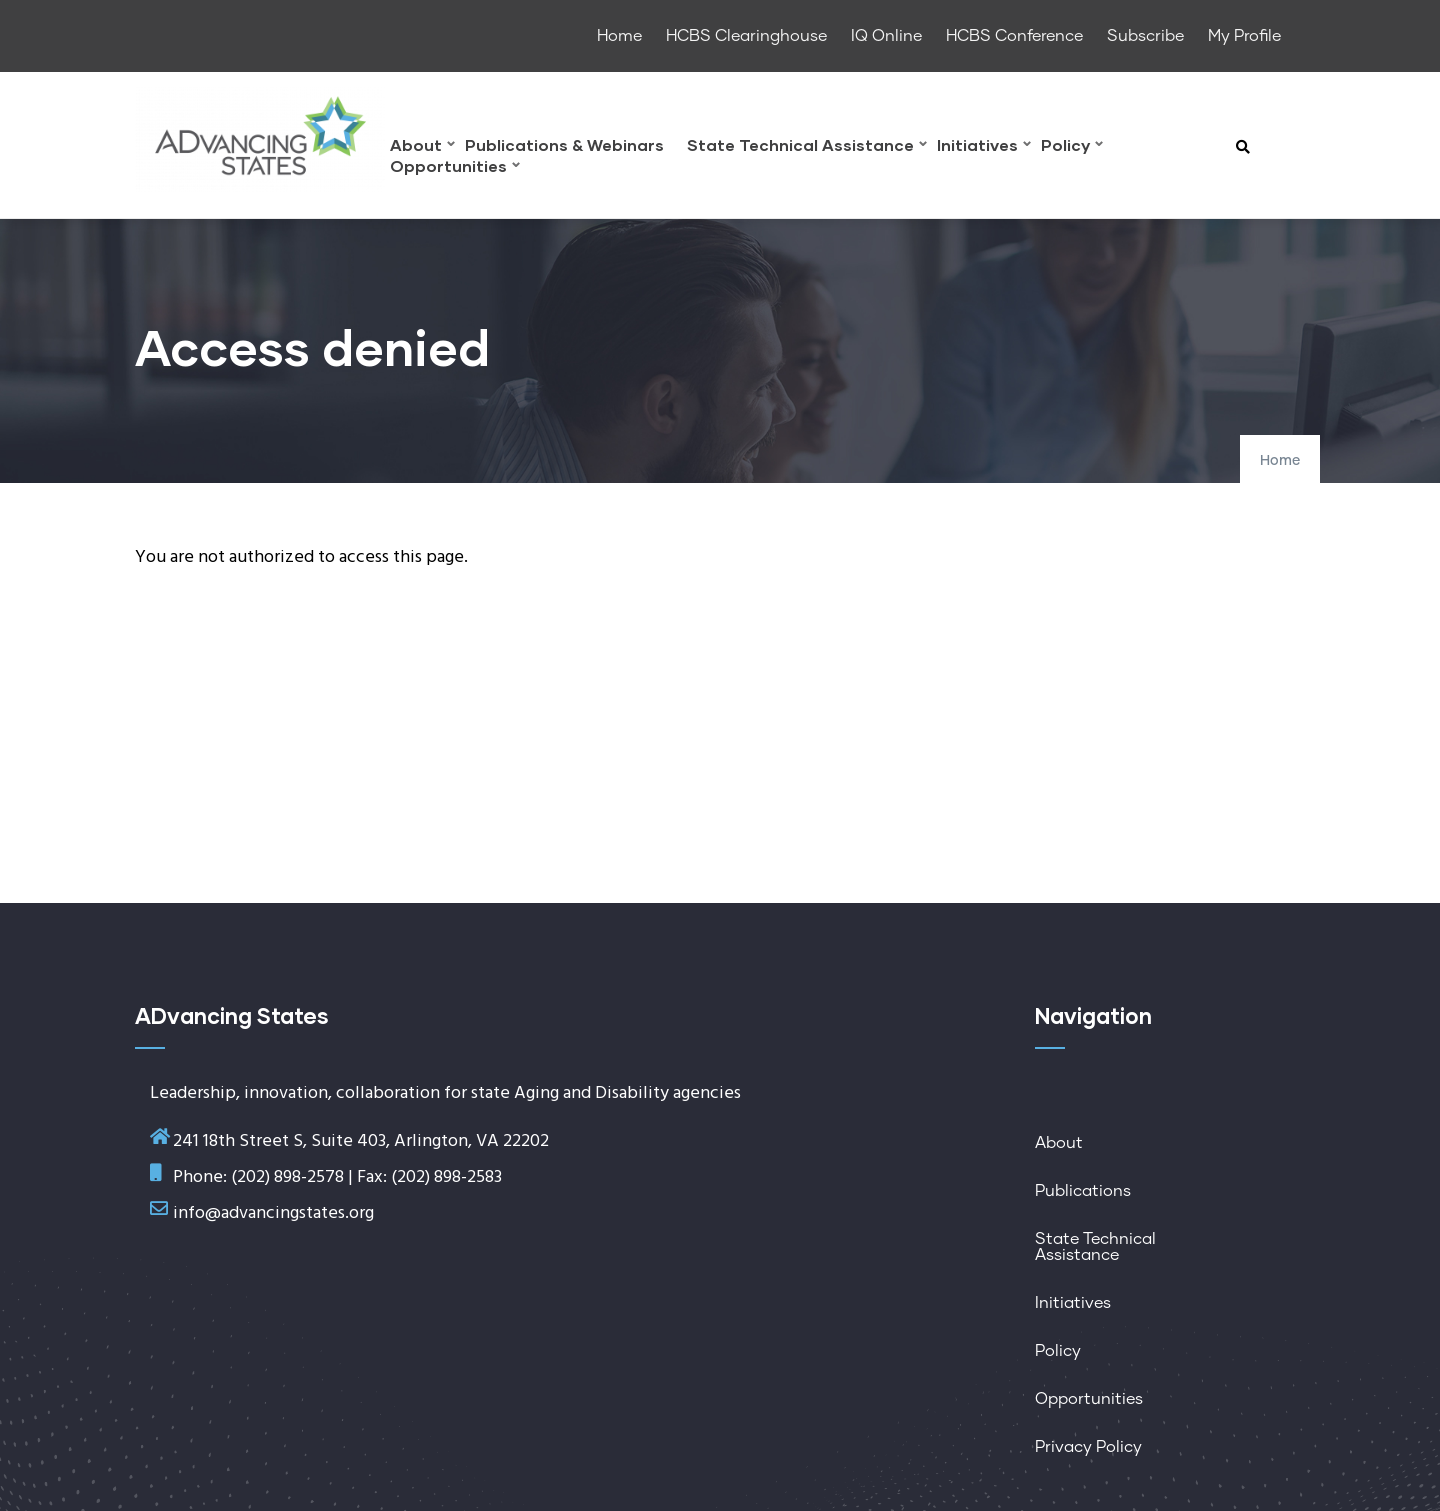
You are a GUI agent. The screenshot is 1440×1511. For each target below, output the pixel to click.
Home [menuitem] (619, 36)
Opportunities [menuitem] (455, 168)
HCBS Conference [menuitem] (1014, 36)
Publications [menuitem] (1083, 1191)
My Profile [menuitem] (1244, 36)
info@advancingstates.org (273, 1213)
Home (1280, 461)
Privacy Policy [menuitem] (1088, 1447)
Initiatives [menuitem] (984, 147)
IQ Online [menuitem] (886, 36)
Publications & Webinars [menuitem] (564, 145)
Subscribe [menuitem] (1145, 36)
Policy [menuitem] (1072, 147)
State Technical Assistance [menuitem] (807, 147)
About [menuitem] (422, 147)
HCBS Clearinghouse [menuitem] (746, 36)
